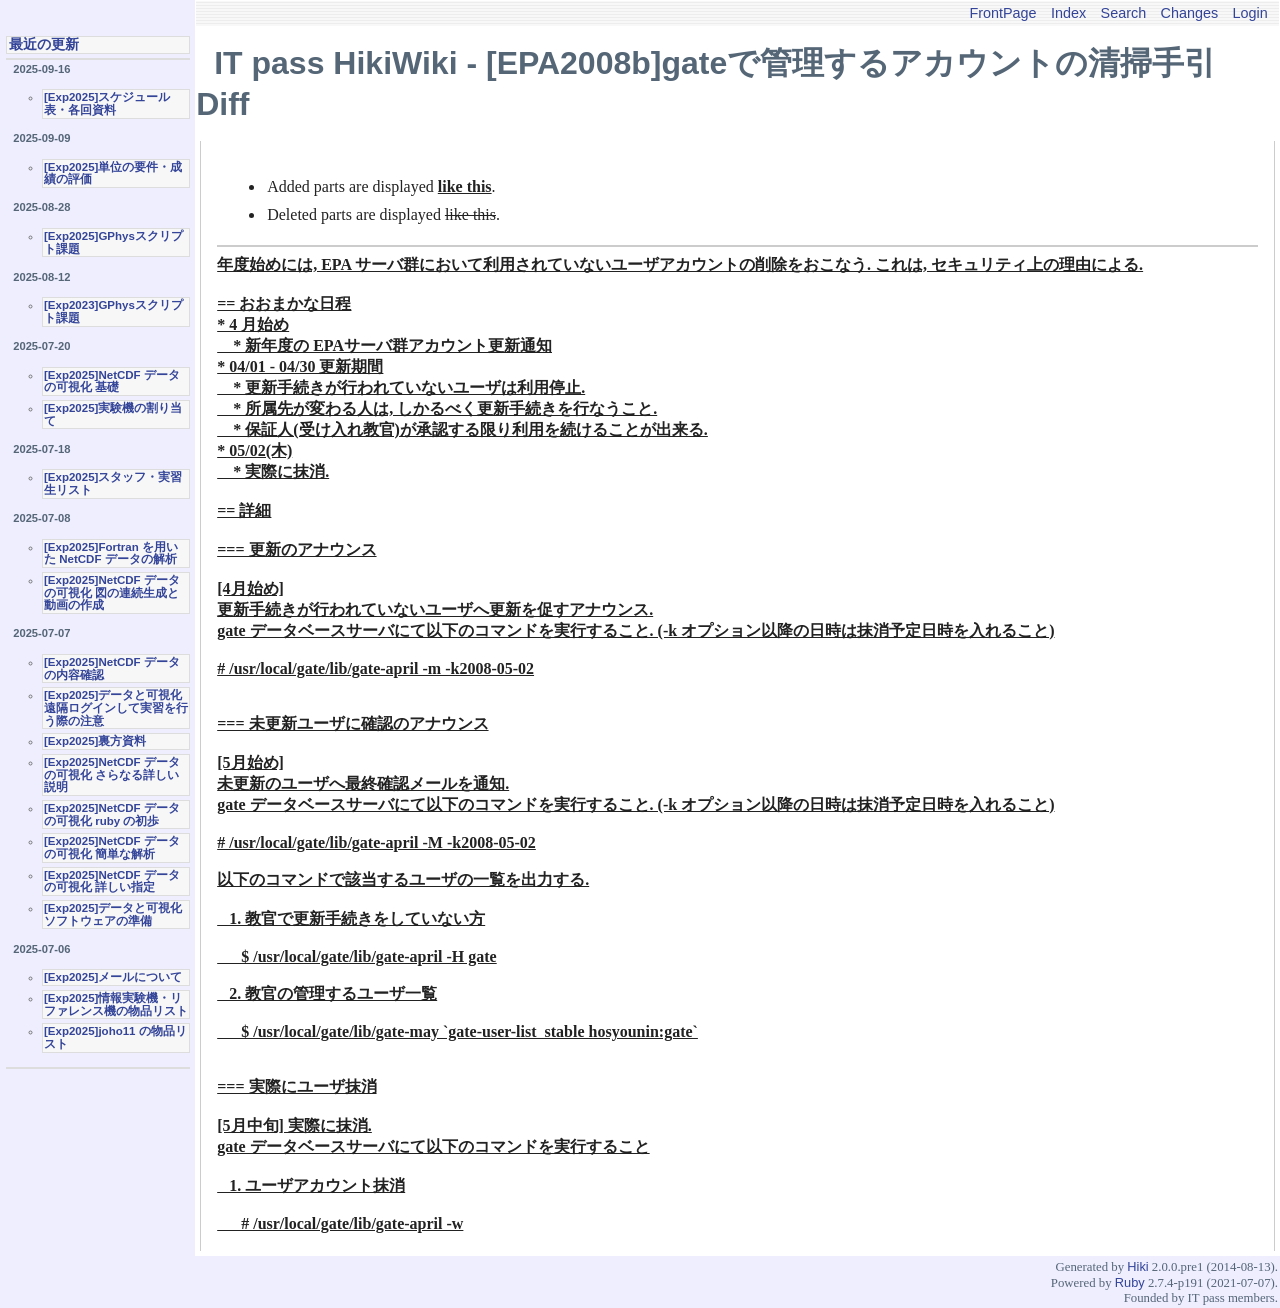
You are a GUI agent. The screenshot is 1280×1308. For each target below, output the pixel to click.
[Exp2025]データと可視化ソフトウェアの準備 (113, 914)
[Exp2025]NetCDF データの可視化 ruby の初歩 (112, 814)
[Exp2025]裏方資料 (95, 741)
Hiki (1137, 1266)
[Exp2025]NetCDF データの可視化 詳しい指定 (112, 881)
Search (1124, 13)
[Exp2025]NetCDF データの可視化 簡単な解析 (112, 847)
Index (1068, 13)
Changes (1190, 13)
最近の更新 (44, 44)
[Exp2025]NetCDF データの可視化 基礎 (112, 381)
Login (1250, 13)
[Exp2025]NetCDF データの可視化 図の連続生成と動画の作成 (112, 592)
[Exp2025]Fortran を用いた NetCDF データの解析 (111, 553)
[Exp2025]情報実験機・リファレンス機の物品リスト (116, 1004)
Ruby (1130, 1282)
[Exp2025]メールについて (113, 977)
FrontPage (1002, 13)
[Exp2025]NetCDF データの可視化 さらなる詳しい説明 (112, 774)
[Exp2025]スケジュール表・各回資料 (107, 103)
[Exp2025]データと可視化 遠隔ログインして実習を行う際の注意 (116, 707)
